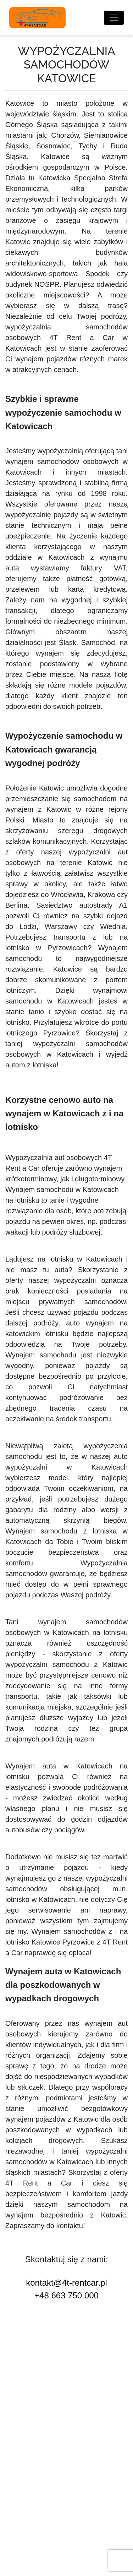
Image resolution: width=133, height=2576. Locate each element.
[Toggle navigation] (114, 18)
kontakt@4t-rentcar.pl (66, 2282)
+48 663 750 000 (66, 2295)
